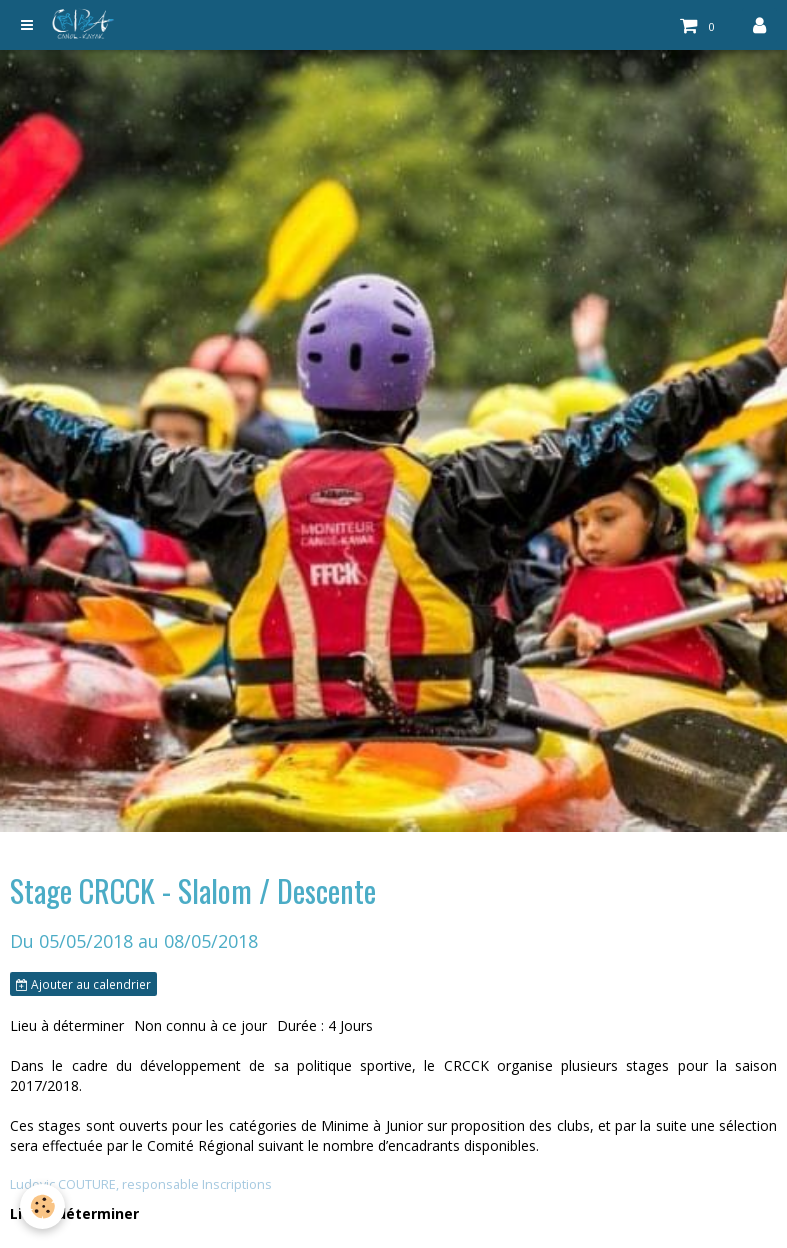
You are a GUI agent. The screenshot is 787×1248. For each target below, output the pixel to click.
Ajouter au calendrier (83, 984)
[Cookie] (42, 1206)
